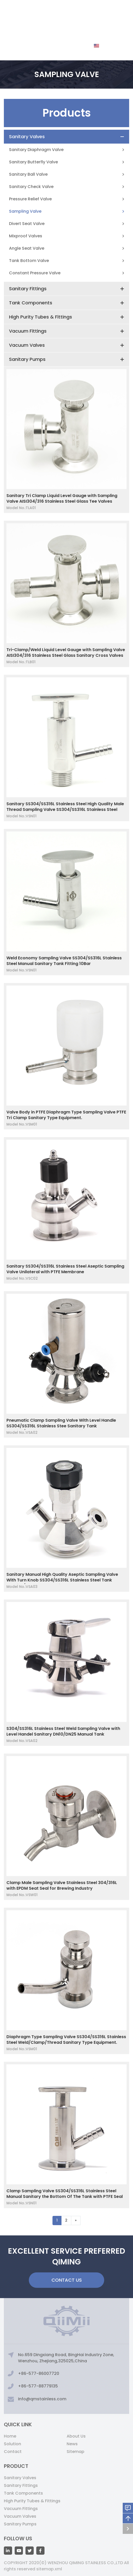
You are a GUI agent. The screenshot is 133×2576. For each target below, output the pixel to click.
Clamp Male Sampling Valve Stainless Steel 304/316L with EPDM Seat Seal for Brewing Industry (61, 1885)
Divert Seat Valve (27, 224)
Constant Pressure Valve (34, 273)
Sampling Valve (25, 211)
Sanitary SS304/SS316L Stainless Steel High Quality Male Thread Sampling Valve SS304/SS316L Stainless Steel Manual (65, 809)
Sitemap (75, 2452)
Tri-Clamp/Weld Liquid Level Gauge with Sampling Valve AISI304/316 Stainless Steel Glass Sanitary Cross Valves (65, 652)
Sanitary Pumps (27, 359)
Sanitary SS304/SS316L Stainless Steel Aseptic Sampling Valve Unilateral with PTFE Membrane (65, 1269)
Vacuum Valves (27, 345)
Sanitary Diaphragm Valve (36, 150)
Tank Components (30, 302)
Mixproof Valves (25, 236)
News (72, 2444)
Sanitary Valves (27, 136)
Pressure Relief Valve (30, 199)
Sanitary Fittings (28, 288)
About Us (76, 2436)
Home (10, 2436)
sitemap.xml (49, 2569)
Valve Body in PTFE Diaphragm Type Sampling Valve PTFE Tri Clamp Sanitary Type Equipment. (66, 1115)
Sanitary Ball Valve (28, 174)
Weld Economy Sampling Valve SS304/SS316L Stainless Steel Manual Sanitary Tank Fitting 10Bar (64, 961)
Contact (13, 2452)
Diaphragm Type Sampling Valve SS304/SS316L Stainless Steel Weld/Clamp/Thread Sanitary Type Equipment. (66, 2039)
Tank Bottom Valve (29, 261)
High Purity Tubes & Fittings (40, 317)
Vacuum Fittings (28, 331)
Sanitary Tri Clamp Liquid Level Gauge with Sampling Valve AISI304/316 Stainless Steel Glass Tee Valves (61, 498)
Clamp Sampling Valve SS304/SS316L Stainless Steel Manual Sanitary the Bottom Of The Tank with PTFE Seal (64, 2193)
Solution (12, 2444)
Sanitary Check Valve (31, 187)
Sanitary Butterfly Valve (33, 162)
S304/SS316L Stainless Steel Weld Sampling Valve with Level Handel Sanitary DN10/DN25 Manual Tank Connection (63, 1734)
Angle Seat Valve (26, 248)
